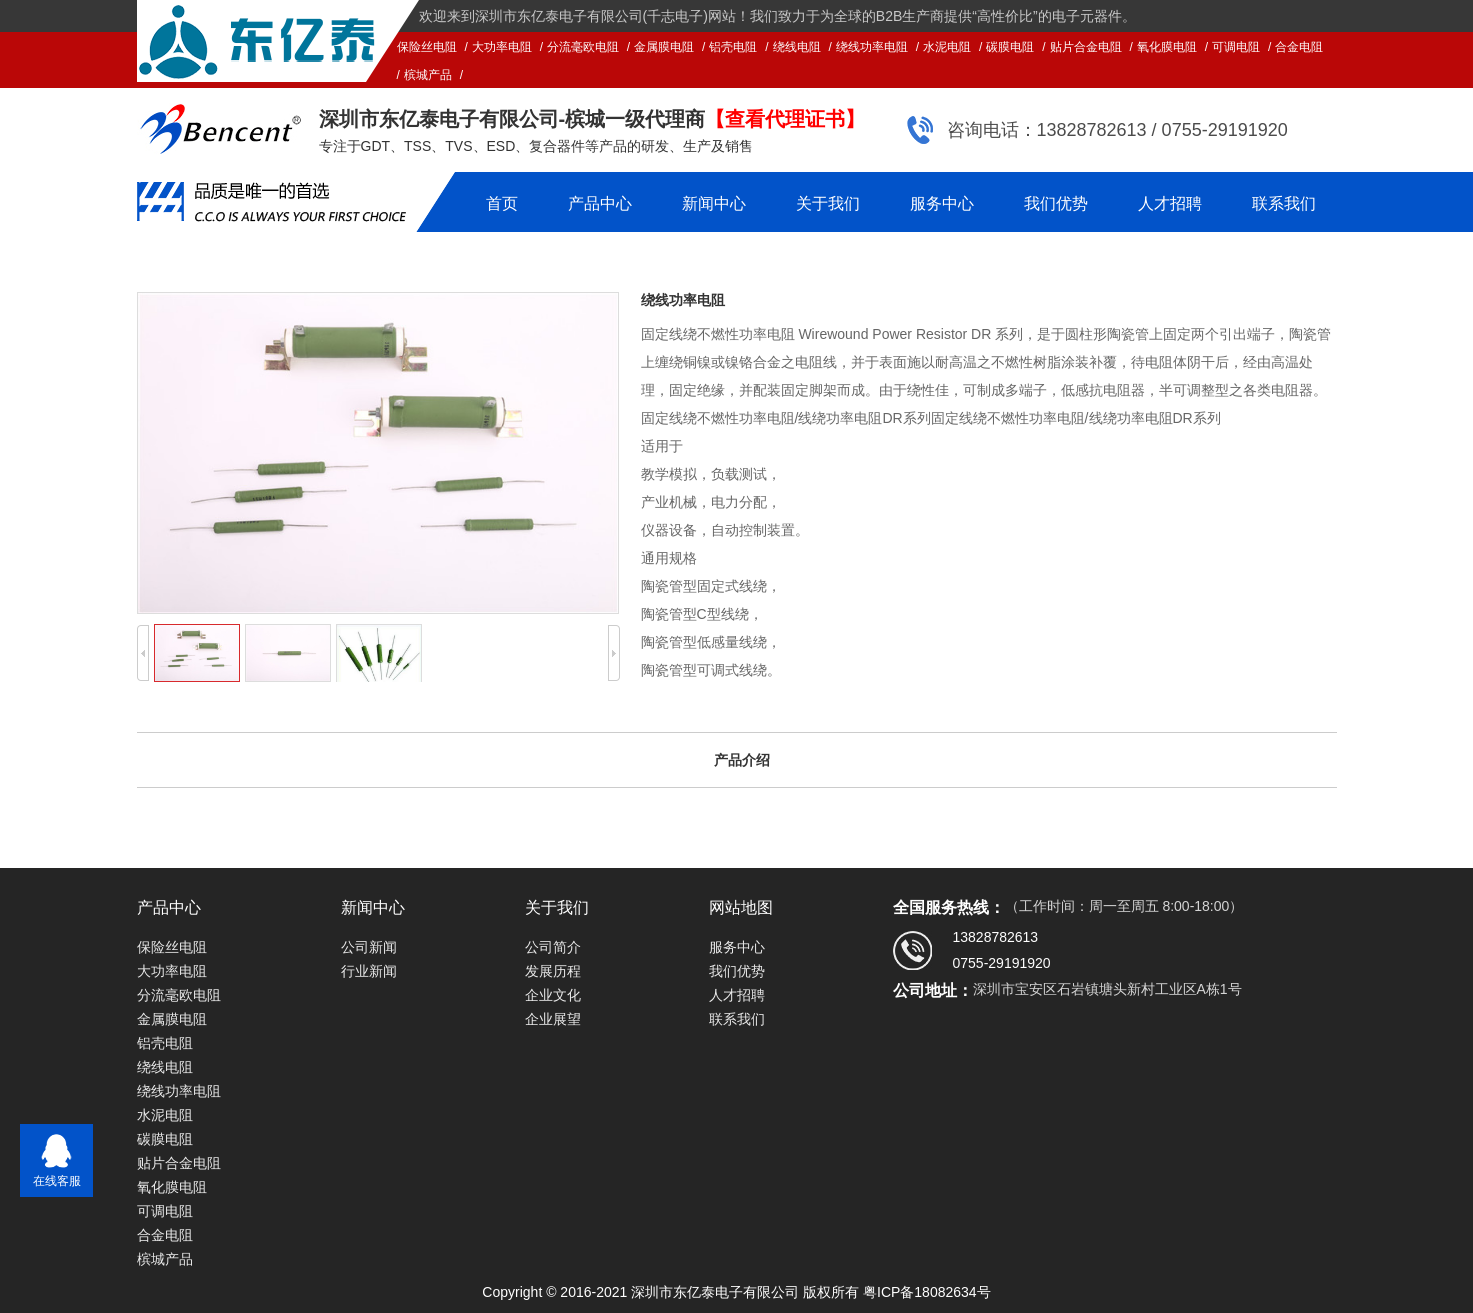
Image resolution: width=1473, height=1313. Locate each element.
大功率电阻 (502, 47)
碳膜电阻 (1010, 47)
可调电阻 (1236, 47)
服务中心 (942, 203)
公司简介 (553, 947)
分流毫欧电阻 (583, 47)
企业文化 (553, 995)
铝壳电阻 (733, 47)
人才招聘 (1170, 203)
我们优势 (1056, 203)
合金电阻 (1299, 47)
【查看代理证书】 (785, 119)
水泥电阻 (947, 47)
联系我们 (1284, 203)
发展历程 (553, 971)
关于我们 (828, 203)
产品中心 (600, 203)
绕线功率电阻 (872, 47)
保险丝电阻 (427, 47)
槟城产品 (428, 75)
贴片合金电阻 (1086, 47)
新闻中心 (714, 203)
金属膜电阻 (664, 47)
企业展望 (553, 1019)
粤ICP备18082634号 (927, 1292)
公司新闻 (369, 947)
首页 (502, 203)
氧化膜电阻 (1167, 47)
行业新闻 (369, 971)
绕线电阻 (797, 47)
